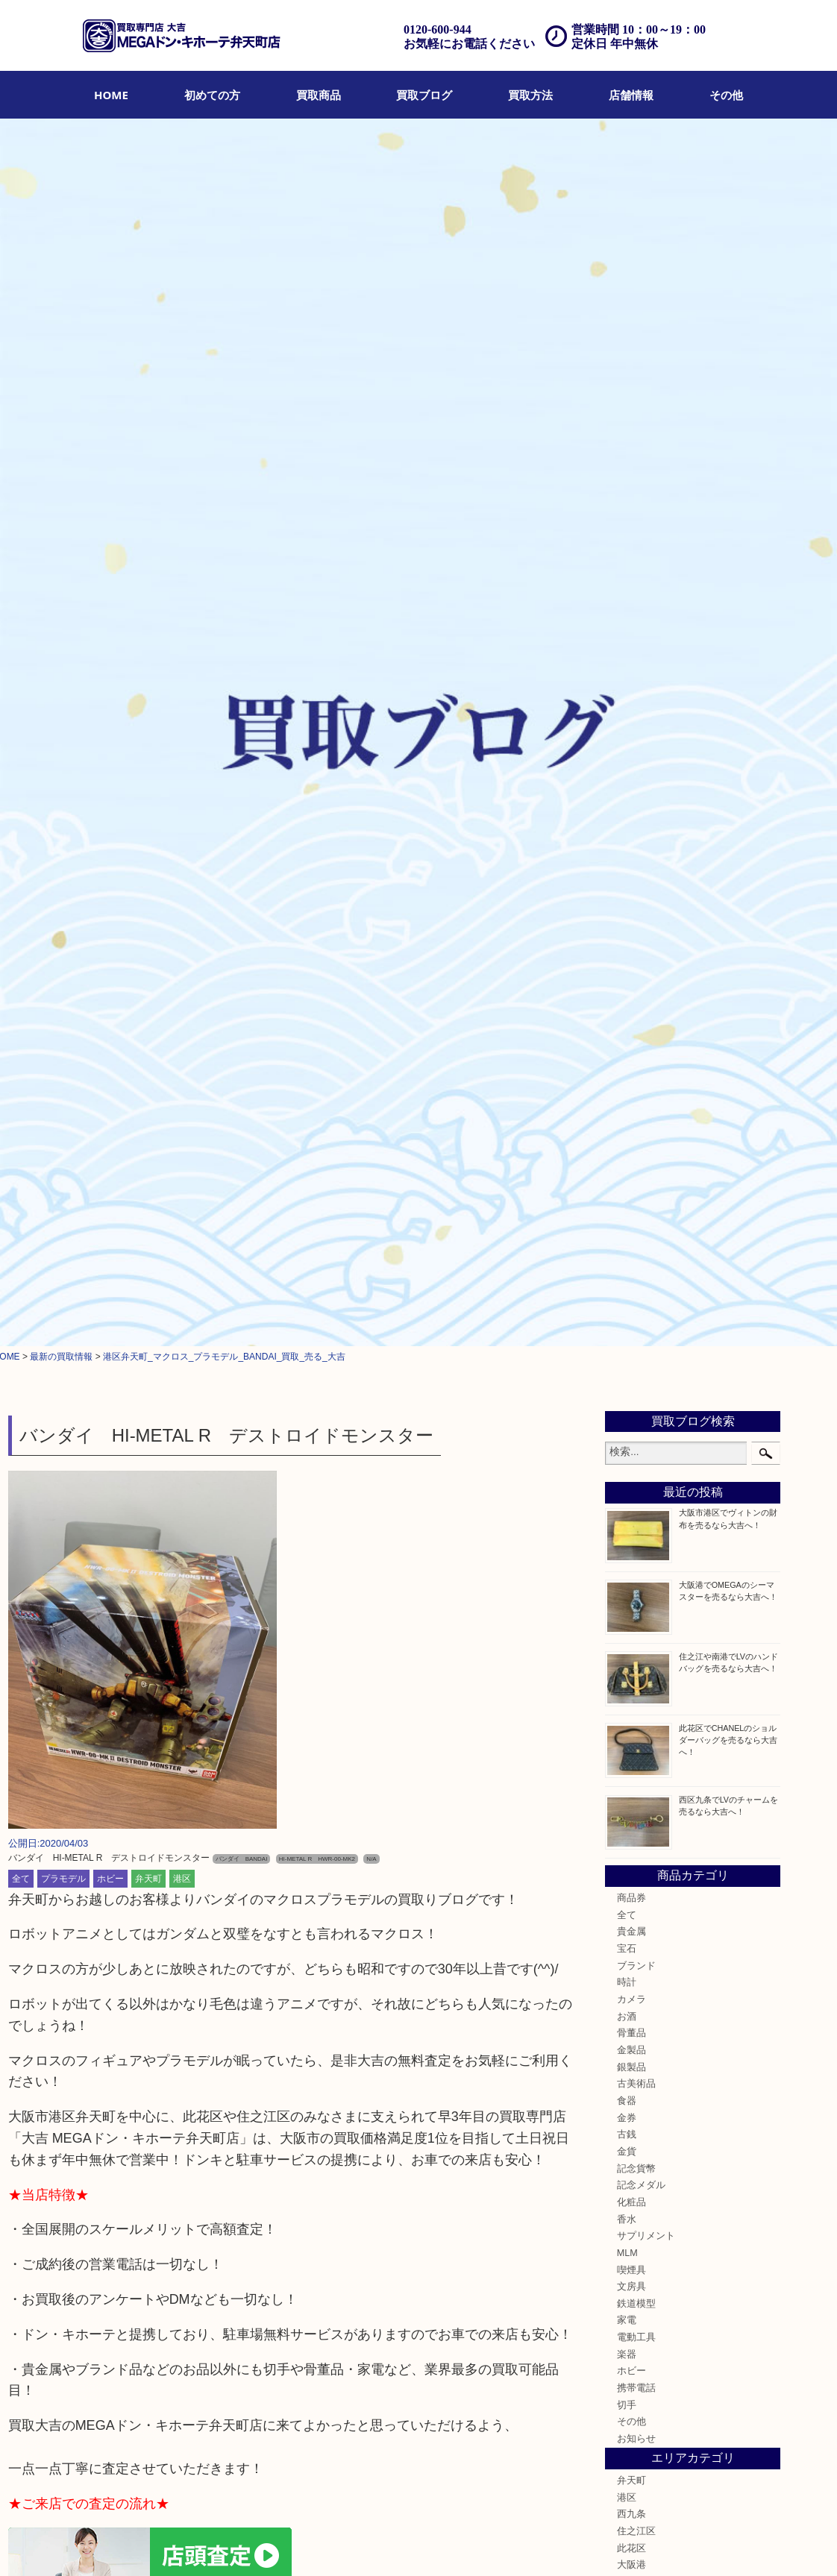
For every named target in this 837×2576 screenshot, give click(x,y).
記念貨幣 (636, 957)
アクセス (336, 2544)
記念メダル (641, 975)
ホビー (110, 667)
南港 (626, 1405)
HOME (111, 94)
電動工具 (636, 1127)
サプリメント (646, 1025)
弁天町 (148, 667)
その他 (726, 94)
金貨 (626, 941)
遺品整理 (292, 2544)
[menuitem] (111, 94)
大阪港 (631, 1354)
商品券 (631, 687)
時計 (626, 772)
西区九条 (636, 1388)
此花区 (631, 1337)
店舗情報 (631, 94)
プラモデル (63, 667)
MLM (627, 1042)
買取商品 (318, 94)
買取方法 (530, 94)
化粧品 (631, 992)
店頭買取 (204, 2544)
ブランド (636, 755)
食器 (626, 890)
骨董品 (631, 822)
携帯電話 (636, 1177)
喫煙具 (631, 1059)
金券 (626, 907)
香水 (626, 1008)
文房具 (631, 1076)
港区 (182, 667)
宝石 (626, 738)
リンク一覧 (614, 2544)
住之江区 (636, 1321)
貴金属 (631, 721)
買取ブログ (424, 94)
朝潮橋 (631, 1371)
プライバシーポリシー (477, 2544)
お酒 (626, 805)
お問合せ (406, 2544)
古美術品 (636, 873)
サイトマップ (557, 2544)
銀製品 (631, 856)
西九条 (631, 1303)
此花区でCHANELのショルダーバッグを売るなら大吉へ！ (728, 528)
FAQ (371, 2544)
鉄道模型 (636, 1093)
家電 (626, 1110)
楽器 (626, 1144)
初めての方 (212, 94)
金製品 (631, 840)
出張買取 (248, 2544)
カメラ (631, 789)
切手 (626, 1195)
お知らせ (636, 1228)
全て (21, 667)
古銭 (626, 924)
